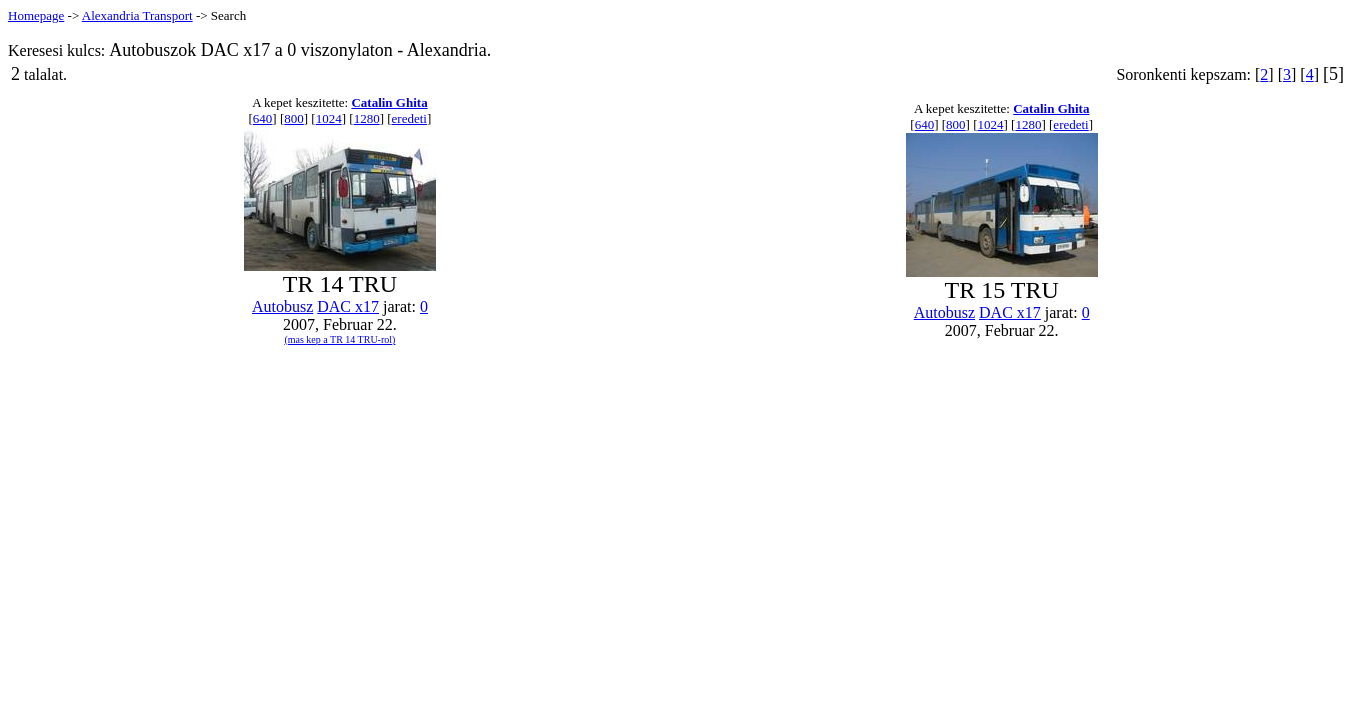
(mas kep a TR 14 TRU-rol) (339, 339)
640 (263, 118)
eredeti (409, 118)
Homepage (36, 15)
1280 (367, 118)
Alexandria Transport (137, 15)
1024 (329, 118)
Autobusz (282, 306)
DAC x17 (348, 306)
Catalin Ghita (389, 102)
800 (294, 118)
